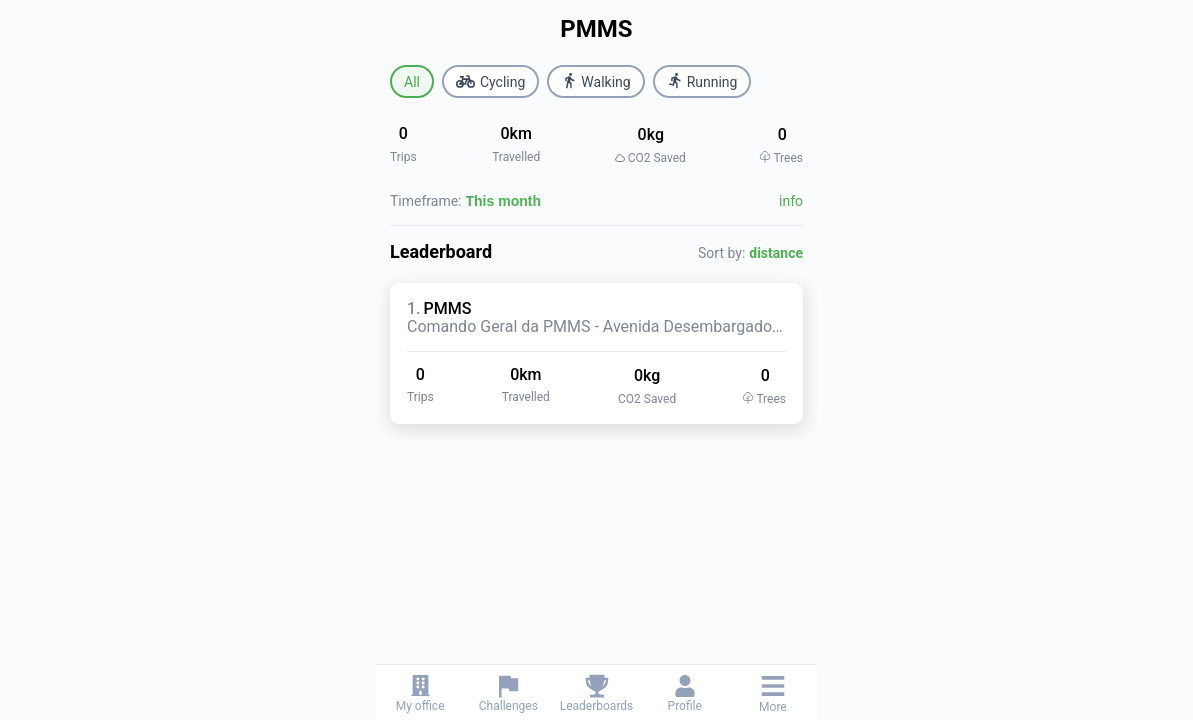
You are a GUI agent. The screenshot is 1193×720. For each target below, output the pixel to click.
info (791, 201)
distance (776, 253)
